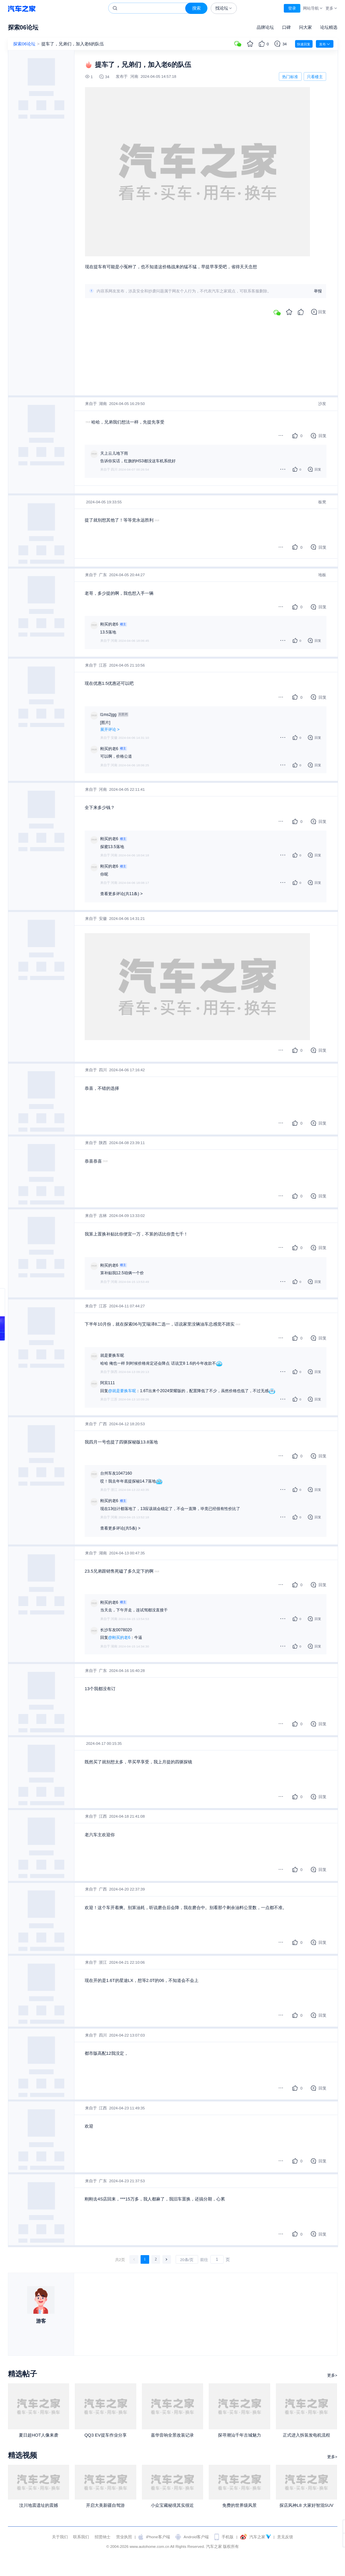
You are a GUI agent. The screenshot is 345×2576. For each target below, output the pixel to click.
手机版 (228, 2537)
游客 (41, 2321)
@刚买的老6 (119, 1637)
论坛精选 (328, 27)
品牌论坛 (265, 27)
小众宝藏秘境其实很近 (172, 2505)
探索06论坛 (23, 27)
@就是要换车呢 (122, 1391)
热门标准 (290, 78)
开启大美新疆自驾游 (105, 2505)
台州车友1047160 (116, 1473)
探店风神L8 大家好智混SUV (306, 2505)
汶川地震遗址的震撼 (38, 2505)
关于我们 (60, 2537)
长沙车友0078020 (116, 1630)
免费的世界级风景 (239, 2505)
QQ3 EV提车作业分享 (105, 2435)
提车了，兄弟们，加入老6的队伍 (72, 43)
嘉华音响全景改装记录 (172, 2435)
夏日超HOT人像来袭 (38, 2435)
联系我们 (81, 2537)
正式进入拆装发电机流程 (306, 2435)
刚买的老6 (109, 624)
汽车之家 (21, 8)
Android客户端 (196, 2537)
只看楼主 (315, 77)
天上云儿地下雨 (114, 453)
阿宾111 (107, 1383)
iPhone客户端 (158, 2537)
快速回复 (303, 44)
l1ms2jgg (108, 715)
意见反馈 (285, 2537)
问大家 (305, 27)
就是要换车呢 (112, 1355)
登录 (292, 8)
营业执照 (124, 2537)
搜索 (196, 8)
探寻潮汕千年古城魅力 (239, 2435)
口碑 (286, 27)
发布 (324, 44)
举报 (318, 291)
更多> (332, 2375)
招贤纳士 (102, 2537)
